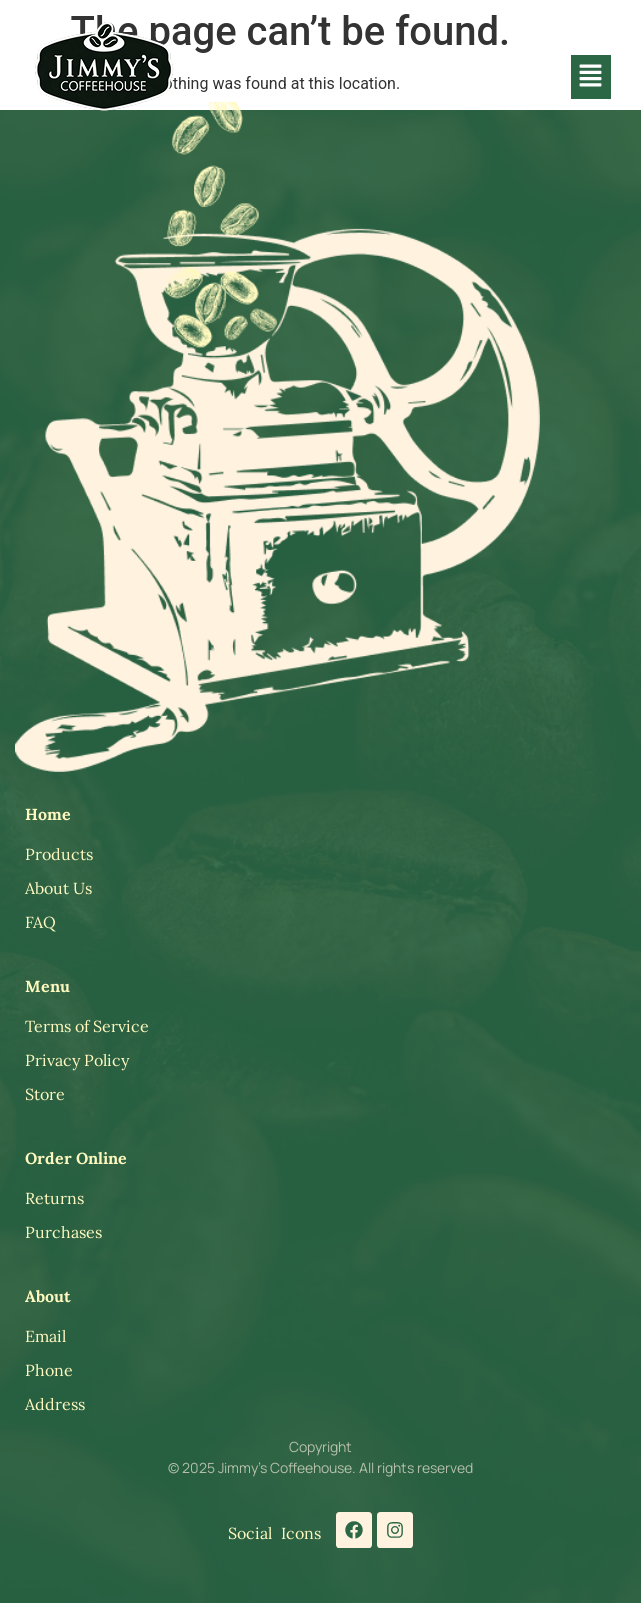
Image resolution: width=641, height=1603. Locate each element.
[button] (591, 77)
